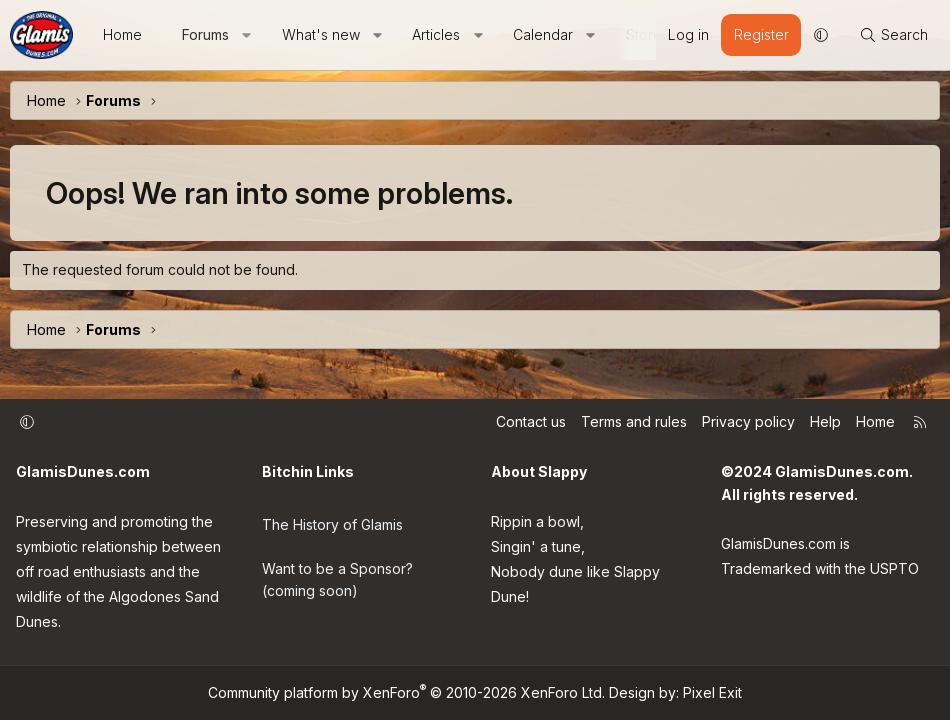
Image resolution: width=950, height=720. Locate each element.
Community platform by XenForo (406, 692)
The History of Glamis (332, 519)
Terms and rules (634, 421)
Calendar (543, 34)
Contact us (531, 421)
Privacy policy (748, 421)
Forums (205, 34)
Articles (436, 34)
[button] (247, 35)
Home (122, 34)
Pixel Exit (712, 692)
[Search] (893, 35)
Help (825, 421)
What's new (321, 34)
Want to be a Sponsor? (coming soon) (337, 570)
